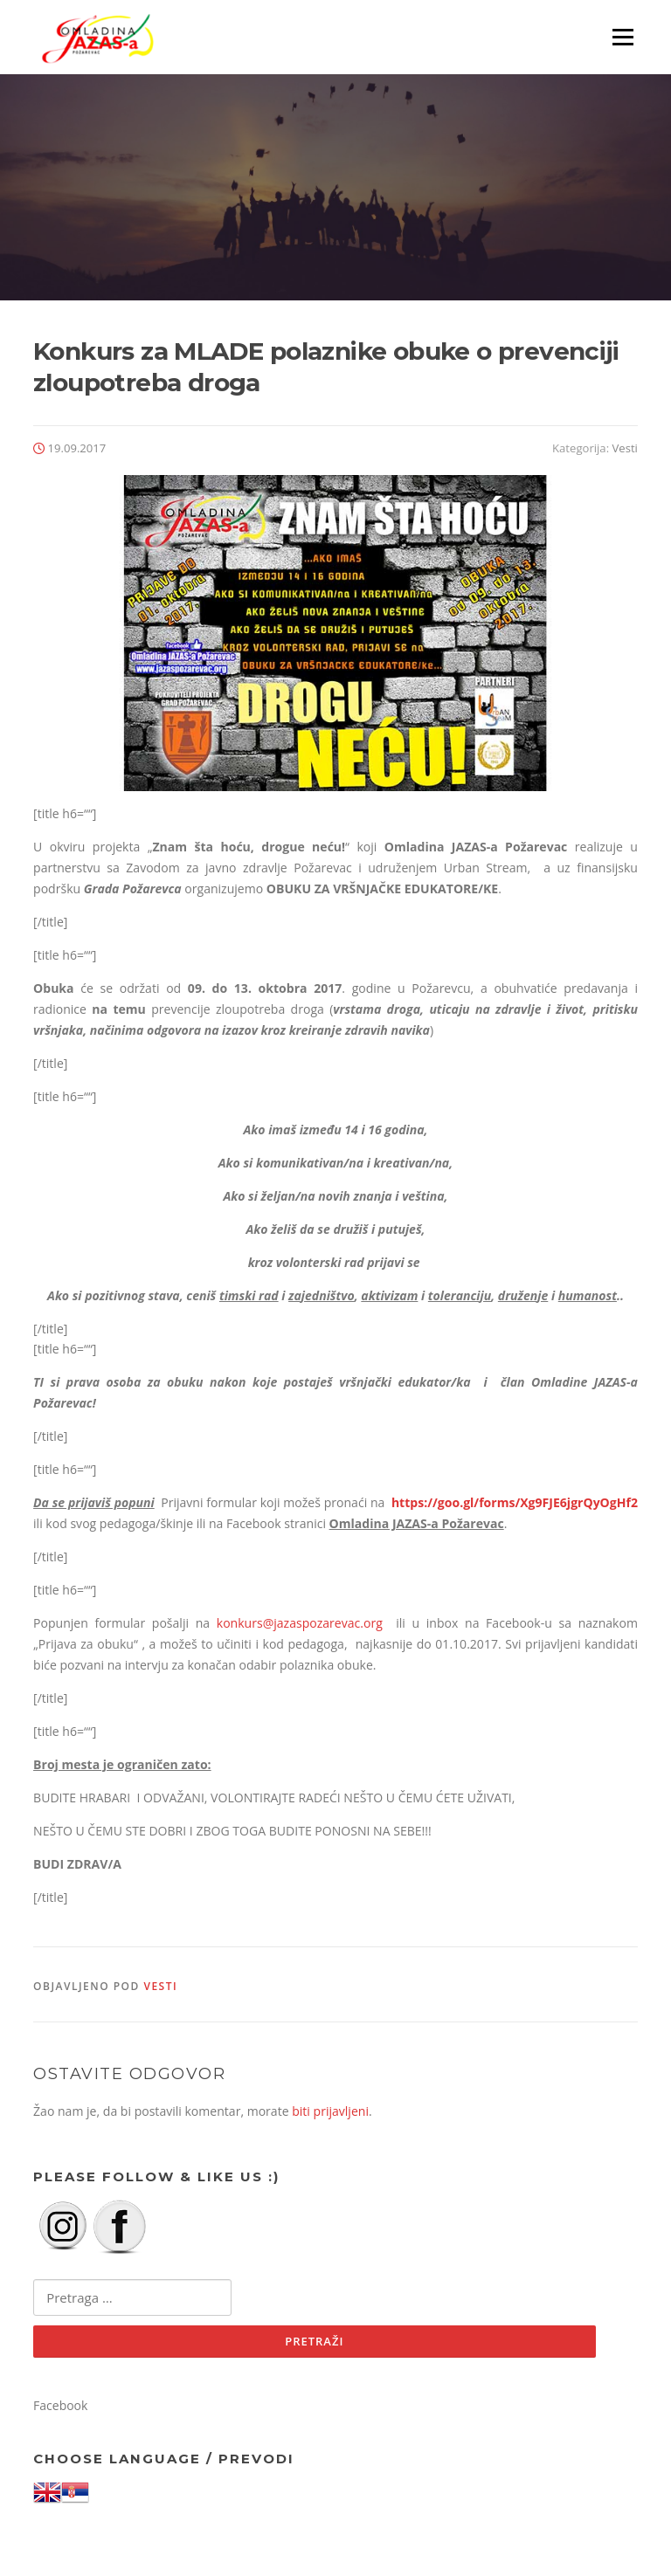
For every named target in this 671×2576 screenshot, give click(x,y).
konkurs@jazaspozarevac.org (300, 1623)
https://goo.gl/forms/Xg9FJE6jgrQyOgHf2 (514, 1502)
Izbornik (622, 37)
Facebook (60, 2405)
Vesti (625, 448)
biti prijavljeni (330, 2111)
